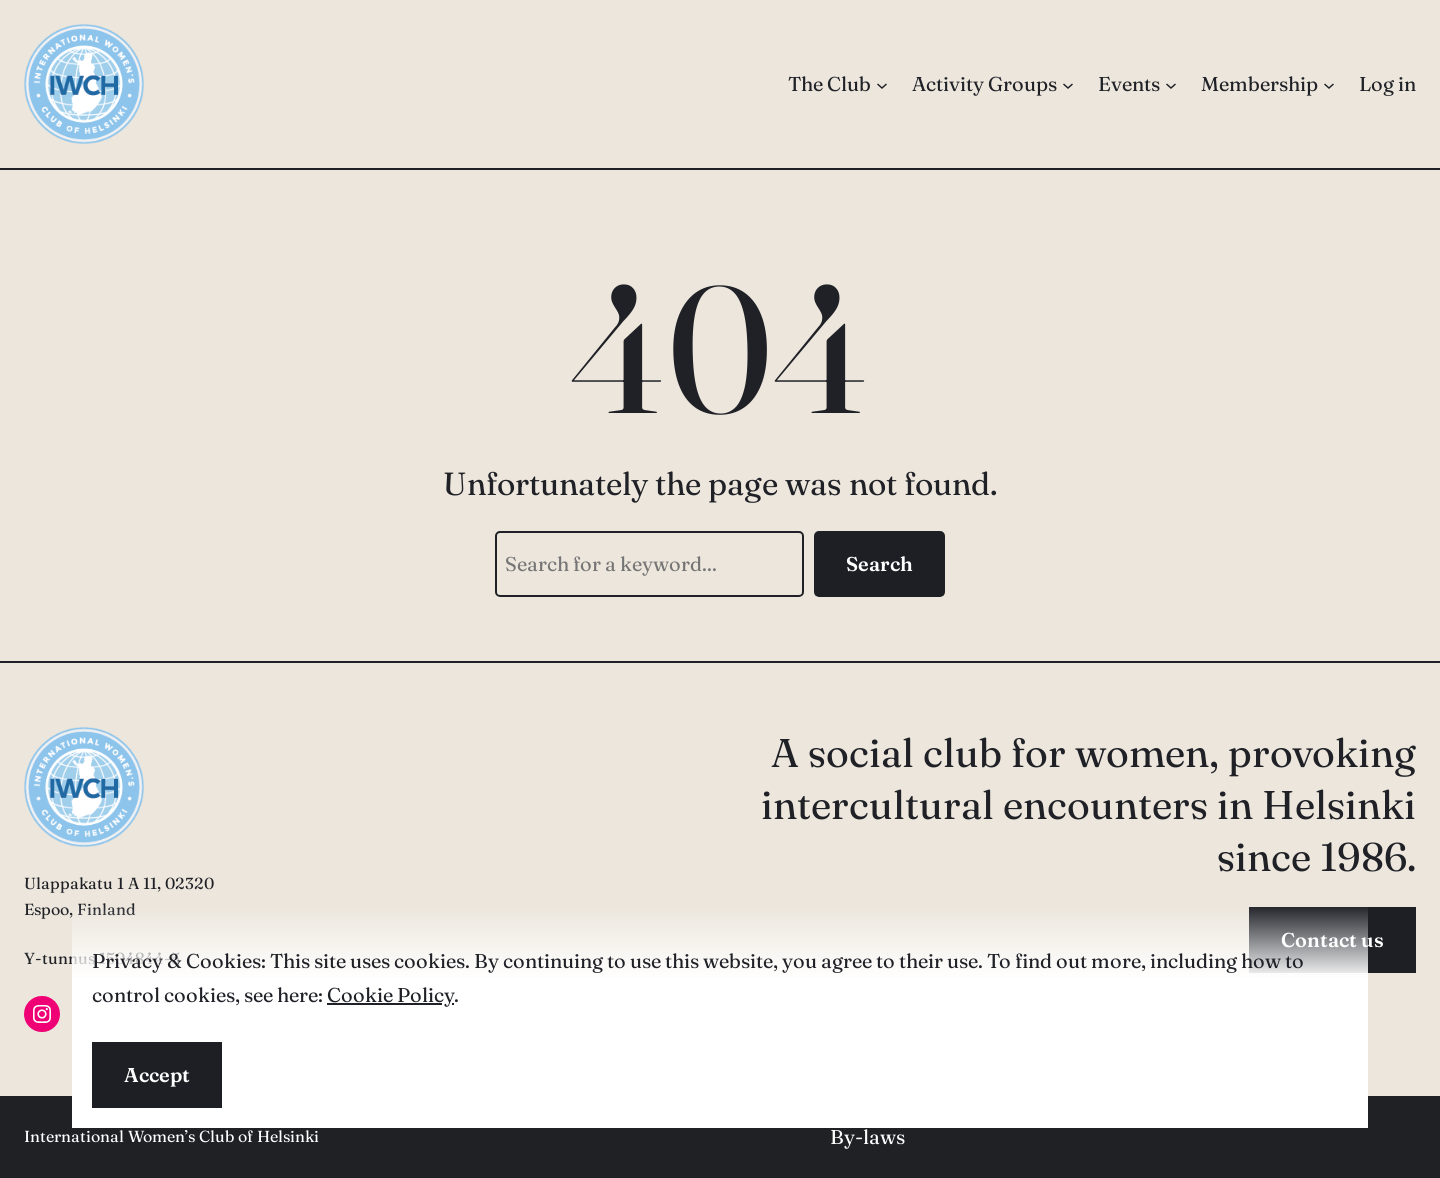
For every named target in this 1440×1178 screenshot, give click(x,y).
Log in (1387, 83)
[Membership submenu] (1329, 84)
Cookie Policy (390, 994)
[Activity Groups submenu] (1068, 84)
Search (879, 563)
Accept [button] (157, 1074)
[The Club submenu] (882, 84)
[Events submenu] (1171, 84)
